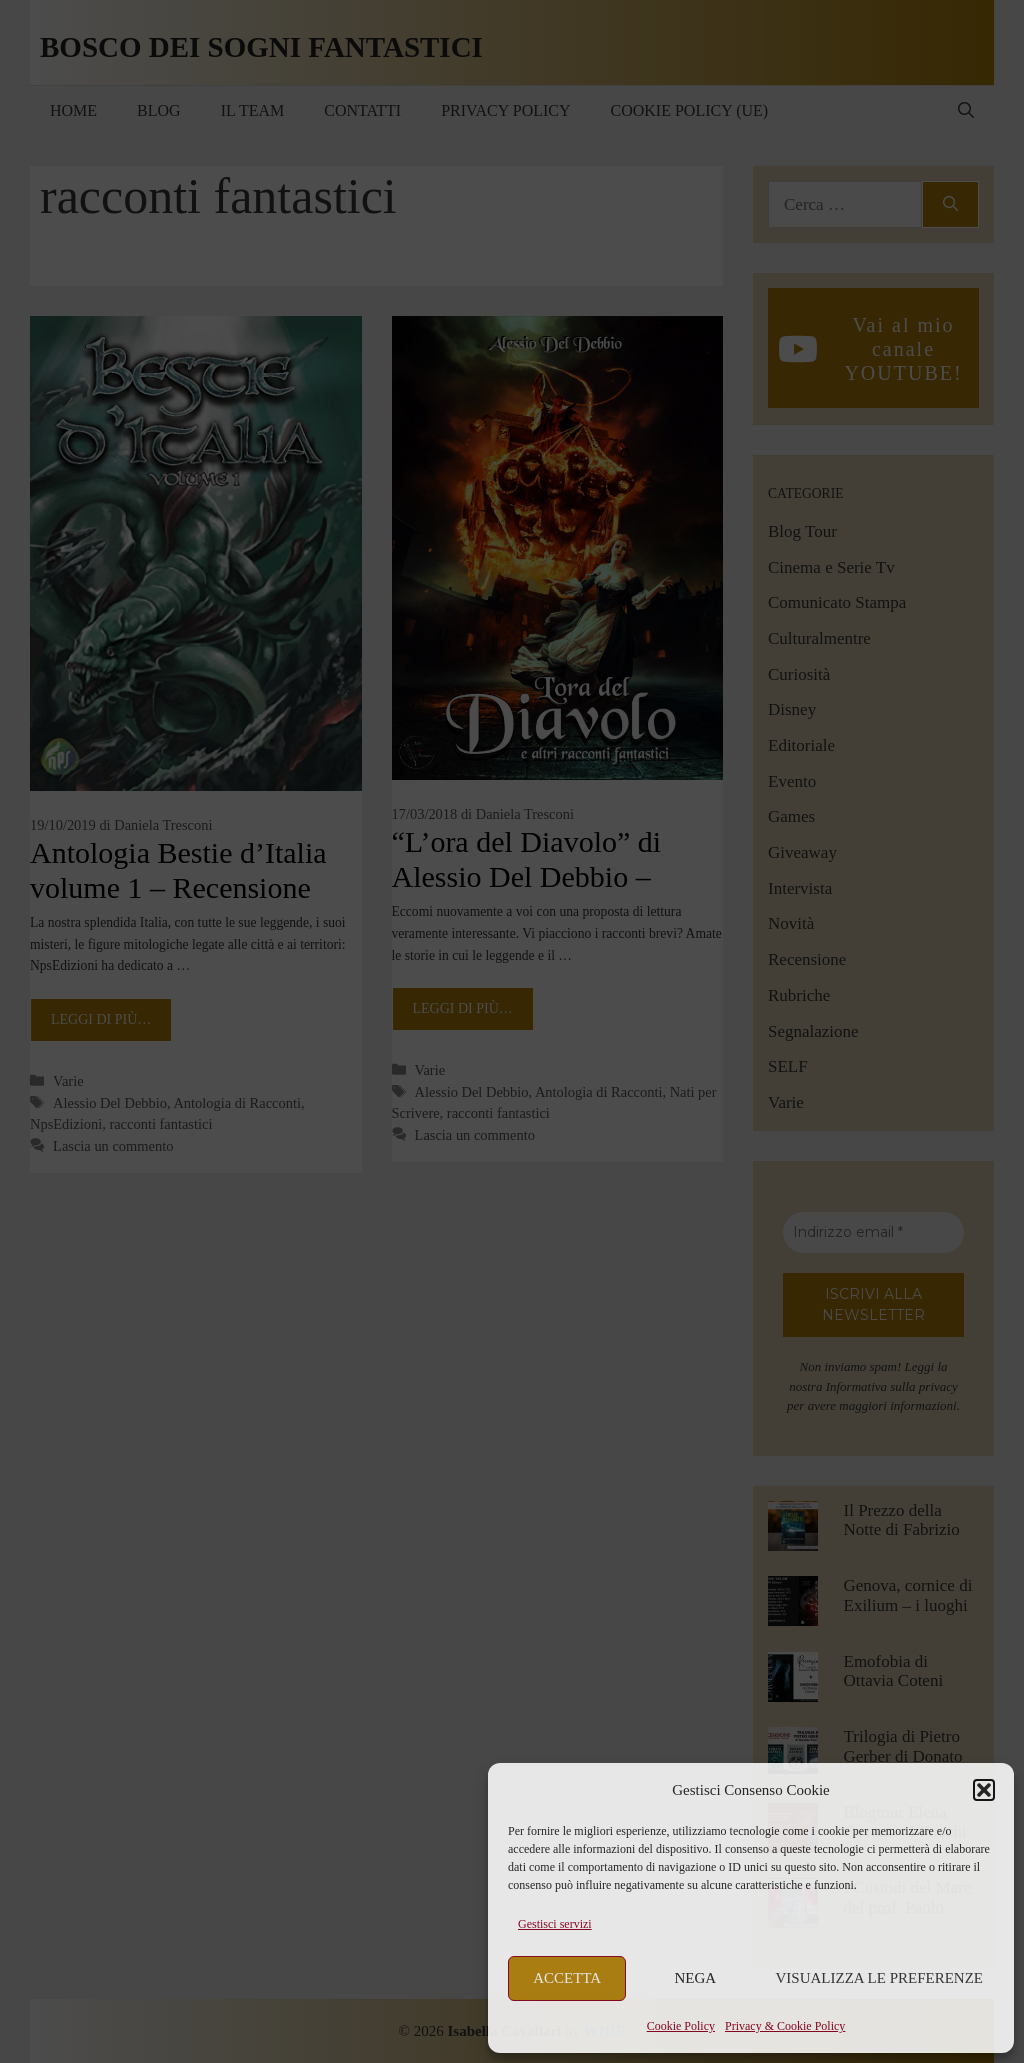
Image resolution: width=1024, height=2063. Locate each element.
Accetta (567, 1978)
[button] (984, 1790)
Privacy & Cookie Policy (785, 2026)
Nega (696, 1978)
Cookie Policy (681, 2026)
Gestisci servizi (555, 1924)
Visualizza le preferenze (880, 1978)
